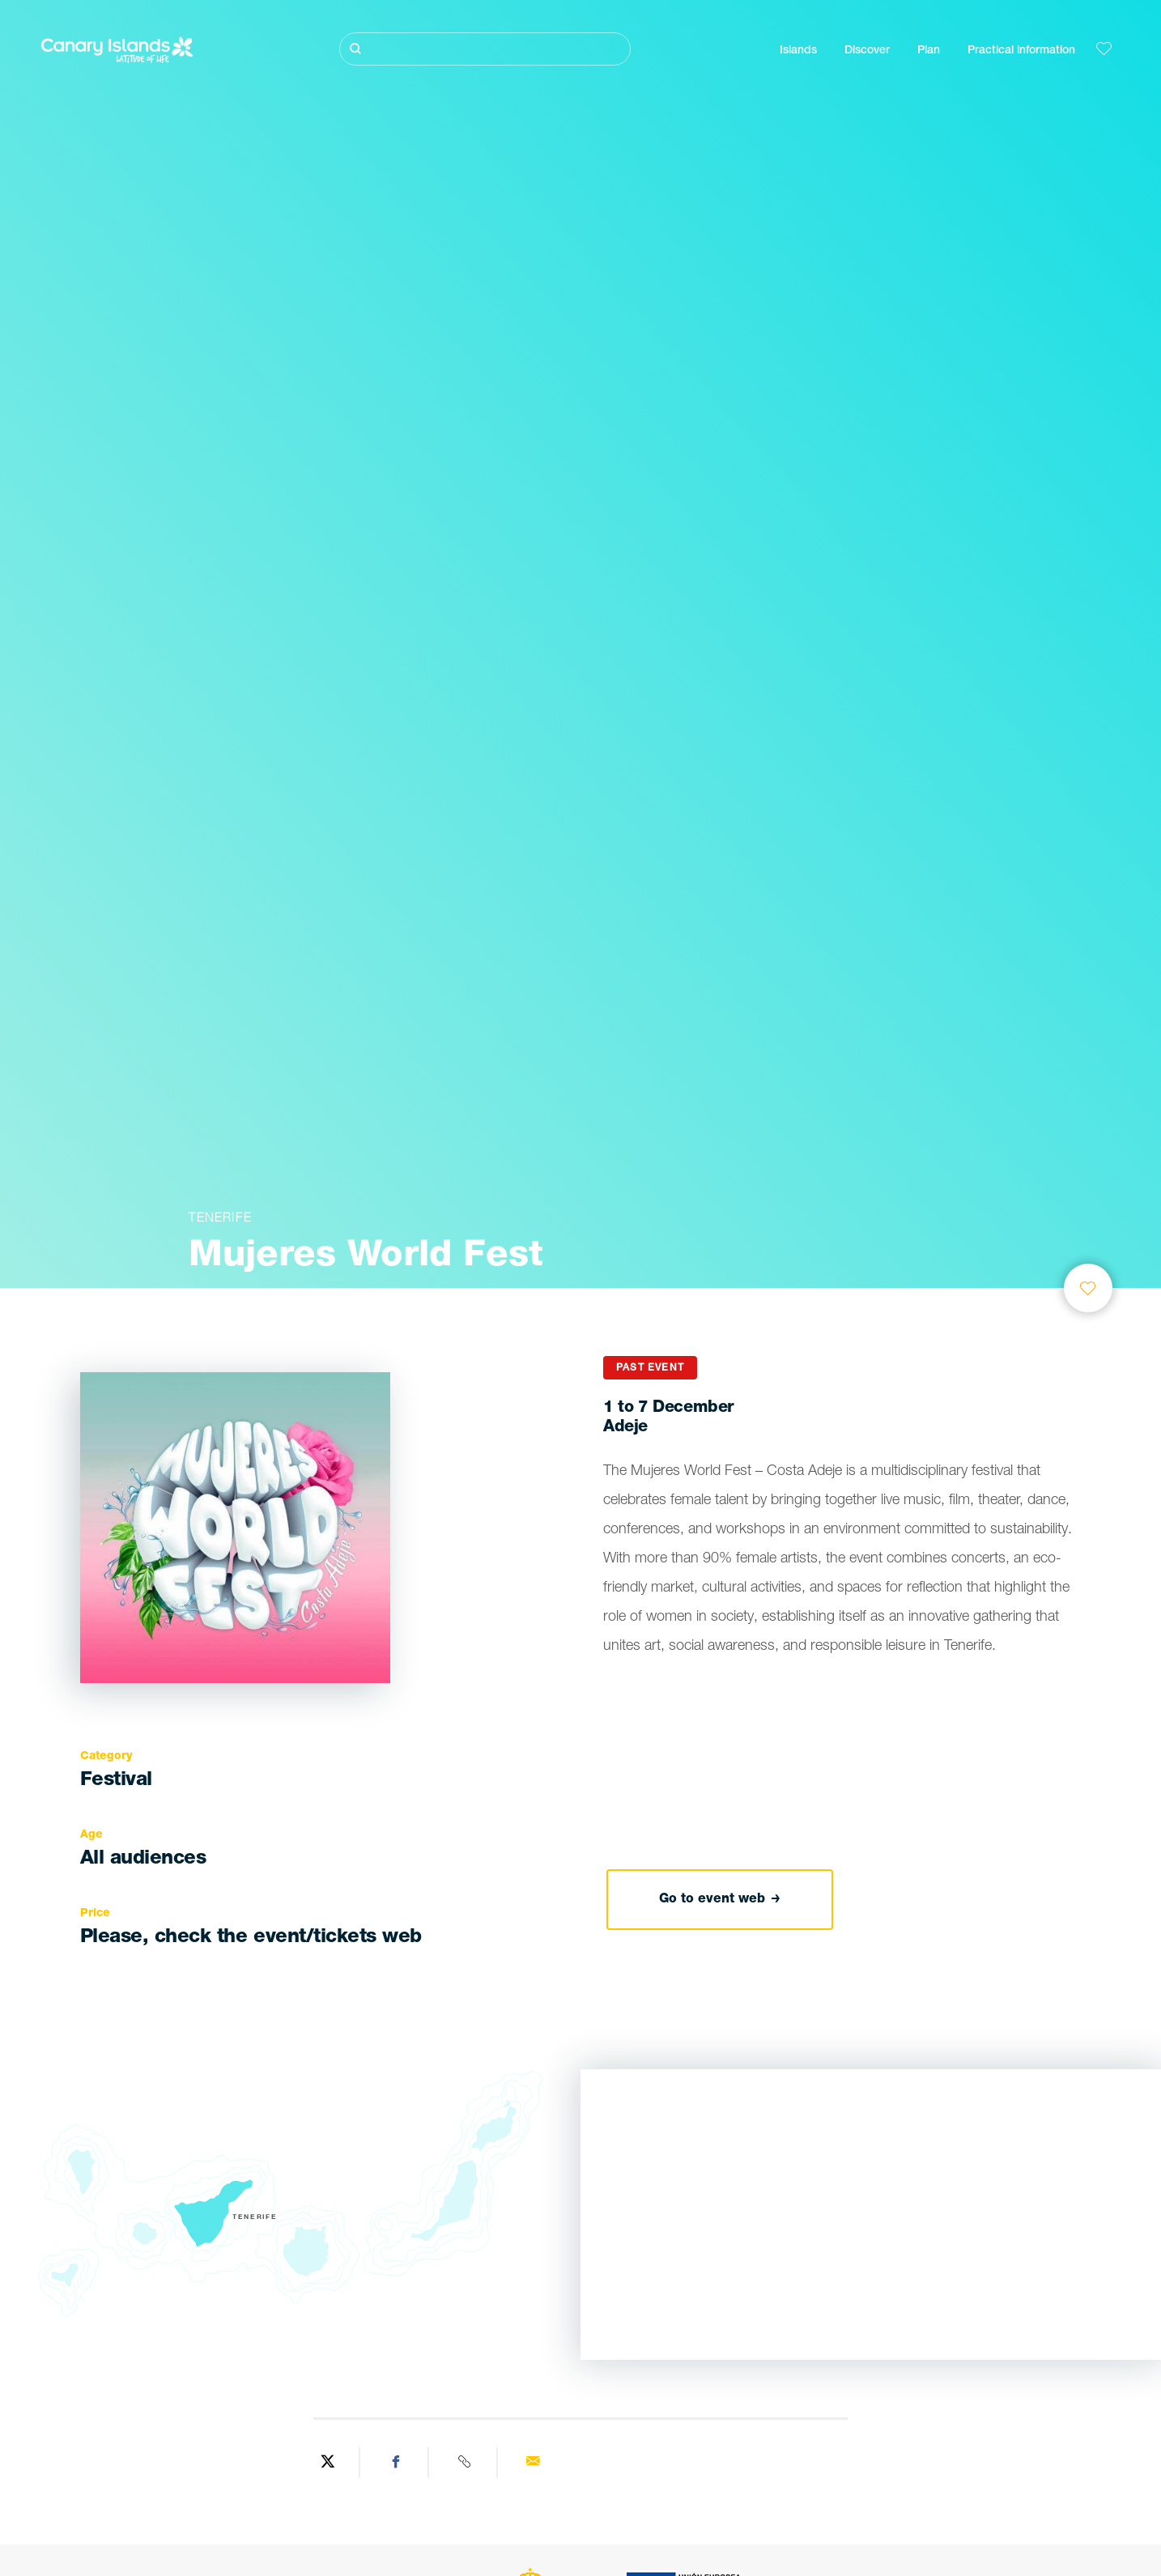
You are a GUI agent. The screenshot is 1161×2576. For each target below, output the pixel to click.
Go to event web (719, 1900)
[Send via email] (533, 2462)
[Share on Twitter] (327, 2462)
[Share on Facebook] (396, 2462)
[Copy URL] (465, 2462)
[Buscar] (485, 49)
